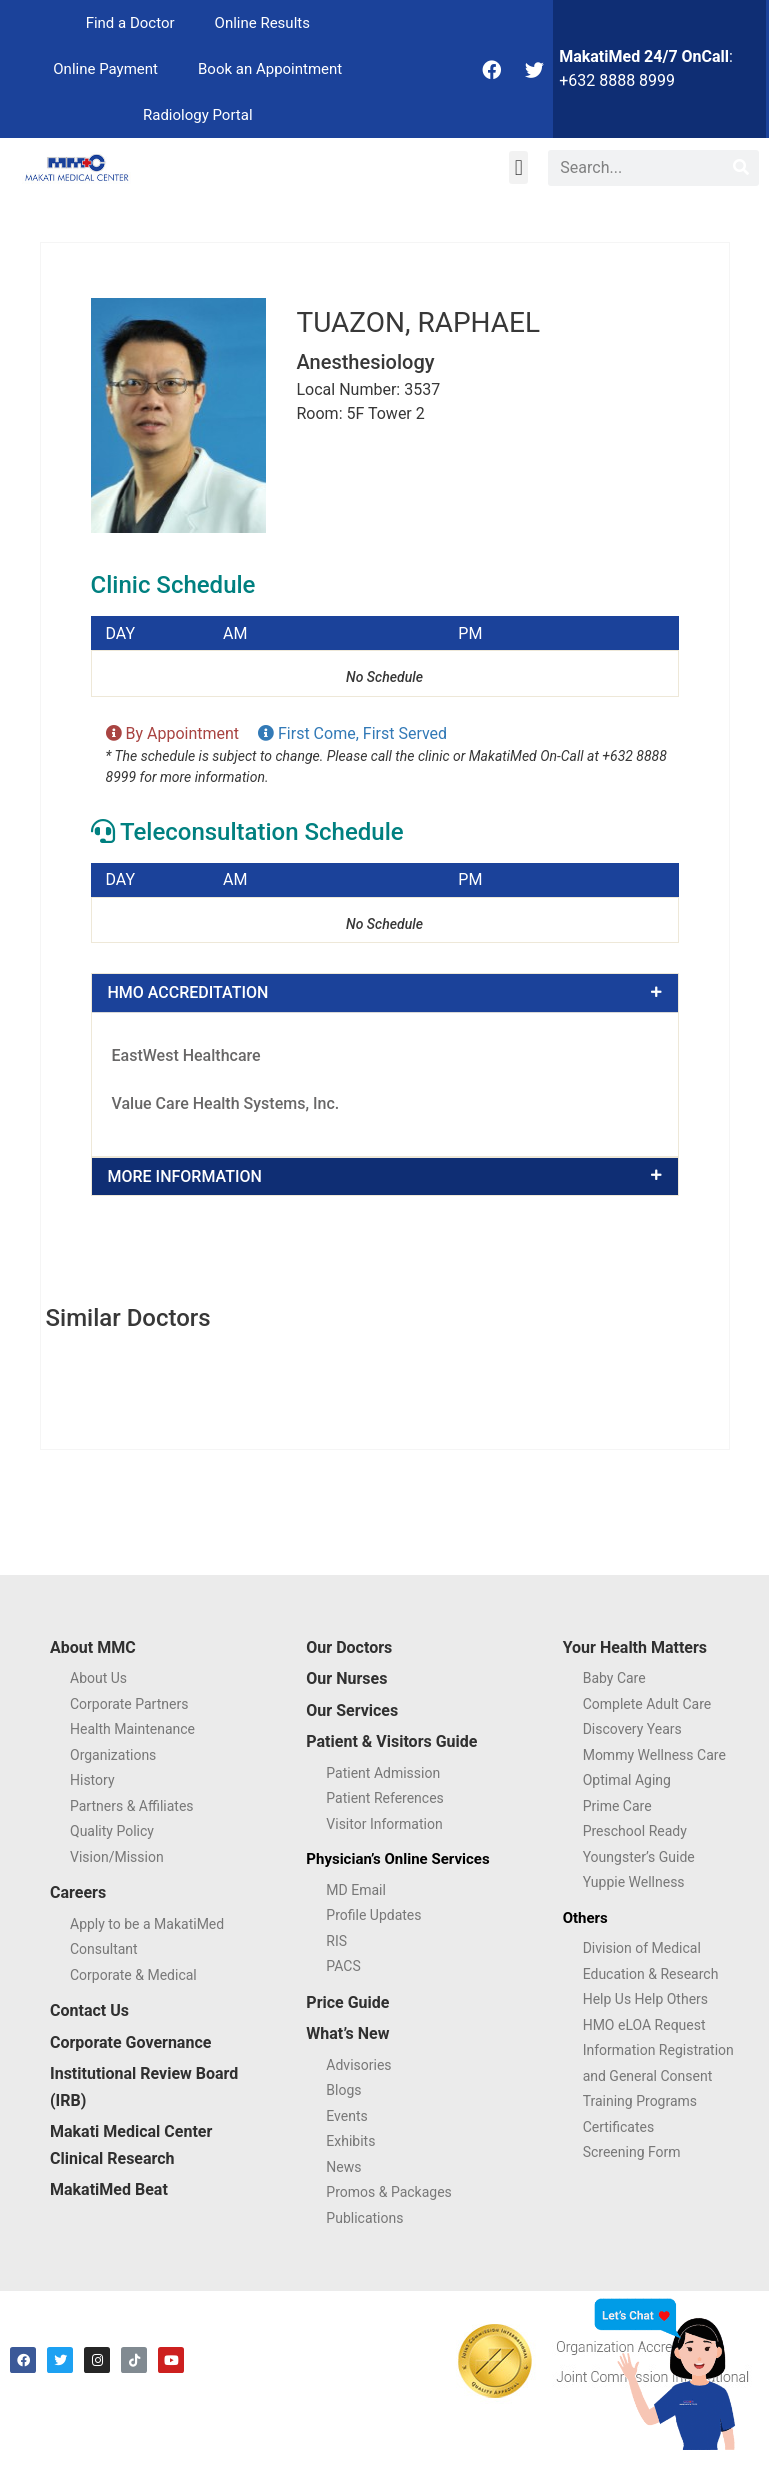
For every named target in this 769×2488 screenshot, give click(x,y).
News (343, 2167)
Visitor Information (384, 1824)
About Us (98, 1678)
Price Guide (347, 2002)
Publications (364, 2218)
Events (346, 2116)
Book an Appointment (270, 69)
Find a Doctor (130, 23)
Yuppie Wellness (634, 1882)
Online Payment (105, 69)
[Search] (741, 168)
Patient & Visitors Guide (391, 1741)
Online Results (262, 23)
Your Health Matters (635, 1647)
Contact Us (89, 2010)
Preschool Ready (635, 1831)
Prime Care (617, 1806)
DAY (121, 634)
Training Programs (640, 2101)
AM (235, 634)
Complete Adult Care (647, 1704)
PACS (343, 1966)
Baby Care (614, 1678)
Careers (78, 1892)
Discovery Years (632, 1729)
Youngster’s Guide (639, 1857)
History (92, 1780)
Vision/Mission (117, 1857)
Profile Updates (373, 1915)
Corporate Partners (129, 1704)
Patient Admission (383, 1773)
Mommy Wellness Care (654, 1755)
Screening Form (632, 2152)
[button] (518, 167)
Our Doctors (349, 1647)
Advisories (358, 2065)
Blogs (343, 2090)
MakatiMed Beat (109, 2189)
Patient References (385, 1798)
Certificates (619, 2127)
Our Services (352, 1710)
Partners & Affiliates (132, 1806)
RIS (336, 1941)
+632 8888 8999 (617, 80)
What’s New (347, 2033)
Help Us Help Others (645, 1999)
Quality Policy (112, 1831)
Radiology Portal (198, 115)
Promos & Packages (389, 2192)
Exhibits (350, 2141)
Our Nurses (346, 1678)
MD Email (356, 1890)
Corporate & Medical (133, 1975)
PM (470, 634)
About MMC (93, 1647)
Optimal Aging (627, 1780)
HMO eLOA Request (644, 2025)
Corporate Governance (130, 2042)
